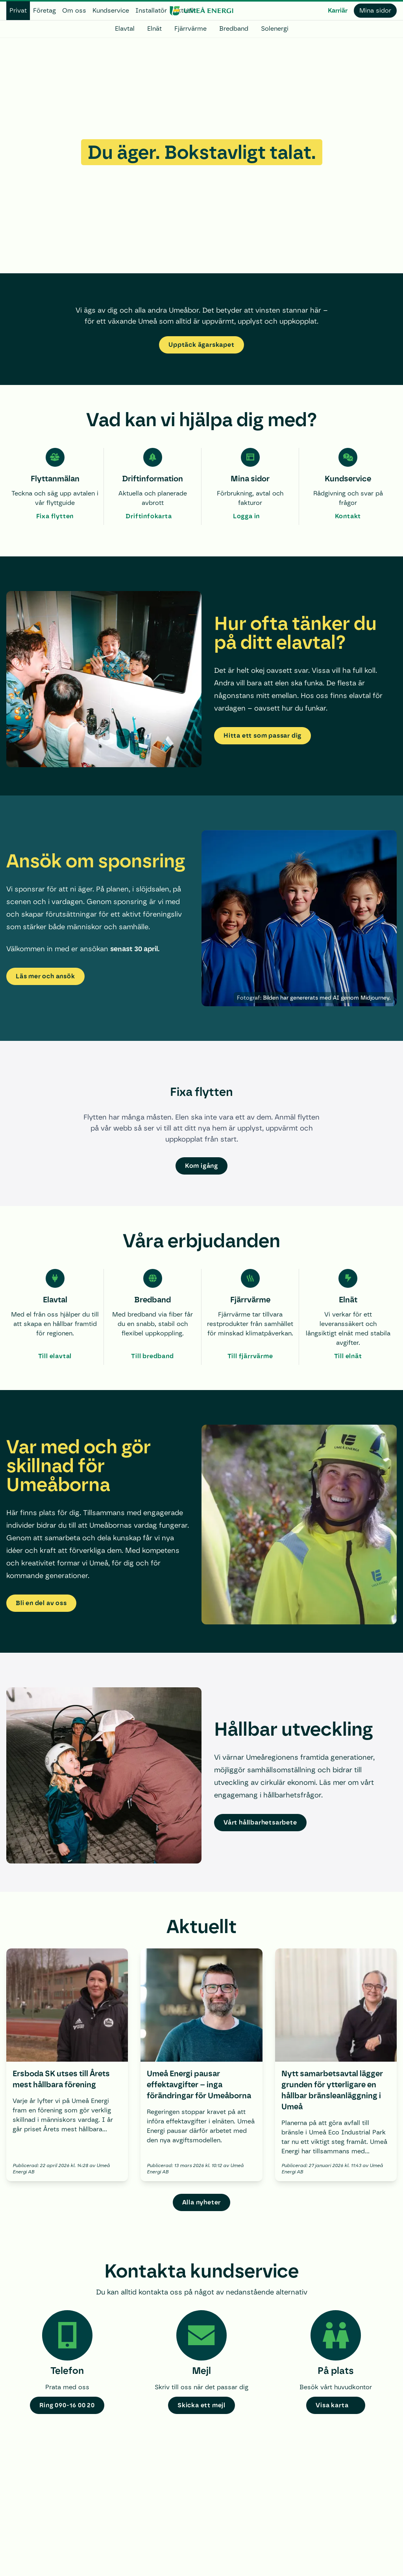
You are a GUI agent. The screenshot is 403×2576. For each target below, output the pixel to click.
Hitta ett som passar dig (262, 735)
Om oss (74, 10)
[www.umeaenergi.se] (201, 10)
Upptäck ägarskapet (201, 344)
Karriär (338, 10)
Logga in (246, 516)
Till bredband (152, 1356)
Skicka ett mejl (201, 2405)
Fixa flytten (55, 516)
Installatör (151, 10)
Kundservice (110, 10)
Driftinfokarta (149, 516)
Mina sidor (375, 10)
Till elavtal (55, 1356)
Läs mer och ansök (45, 976)
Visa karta (332, 2405)
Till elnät (348, 1356)
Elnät (154, 28)
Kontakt (348, 516)
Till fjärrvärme (250, 1356)
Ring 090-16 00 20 (67, 2405)
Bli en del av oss (41, 1603)
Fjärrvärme (190, 28)
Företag (44, 10)
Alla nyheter (201, 2202)
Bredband (233, 28)
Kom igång (201, 1165)
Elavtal (125, 28)
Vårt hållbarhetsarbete (260, 1822)
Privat (18, 10)
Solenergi (274, 28)
